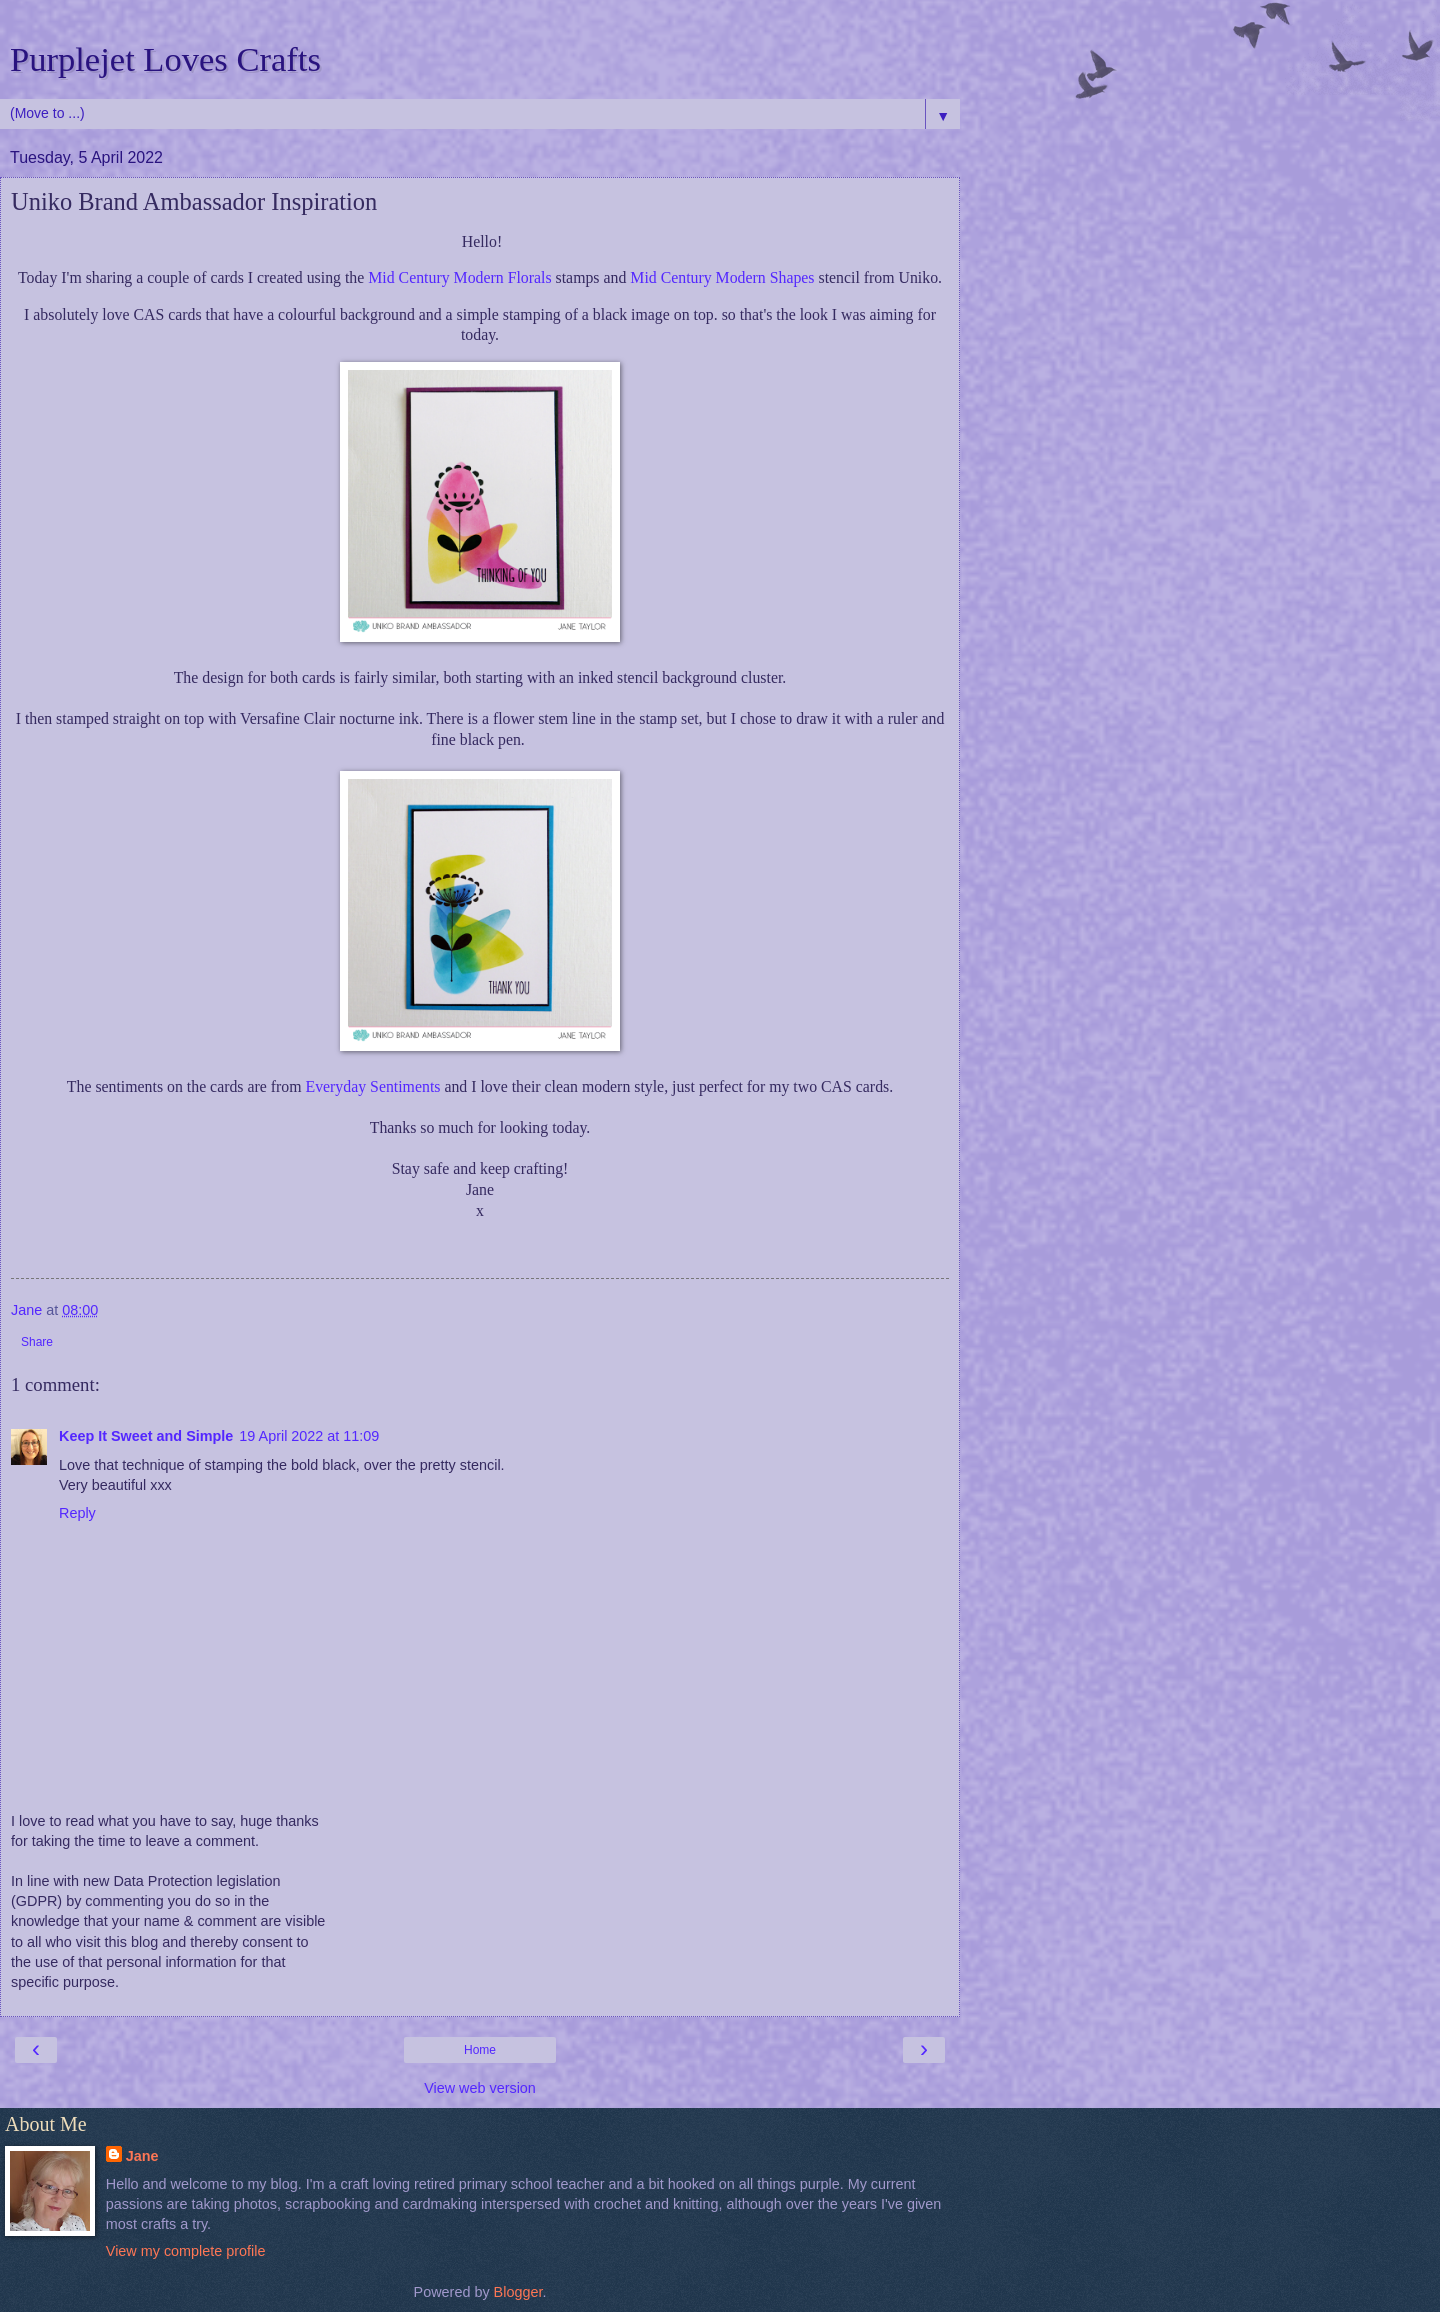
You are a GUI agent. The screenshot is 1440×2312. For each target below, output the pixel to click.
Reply (77, 1513)
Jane (142, 2156)
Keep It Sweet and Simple (146, 1436)
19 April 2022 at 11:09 (309, 1436)
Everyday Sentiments (374, 1086)
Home (480, 2050)
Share (37, 1342)
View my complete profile (186, 2251)
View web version (480, 2088)
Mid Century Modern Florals (459, 277)
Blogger (518, 2292)
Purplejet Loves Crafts (165, 59)
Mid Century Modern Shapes (724, 277)
